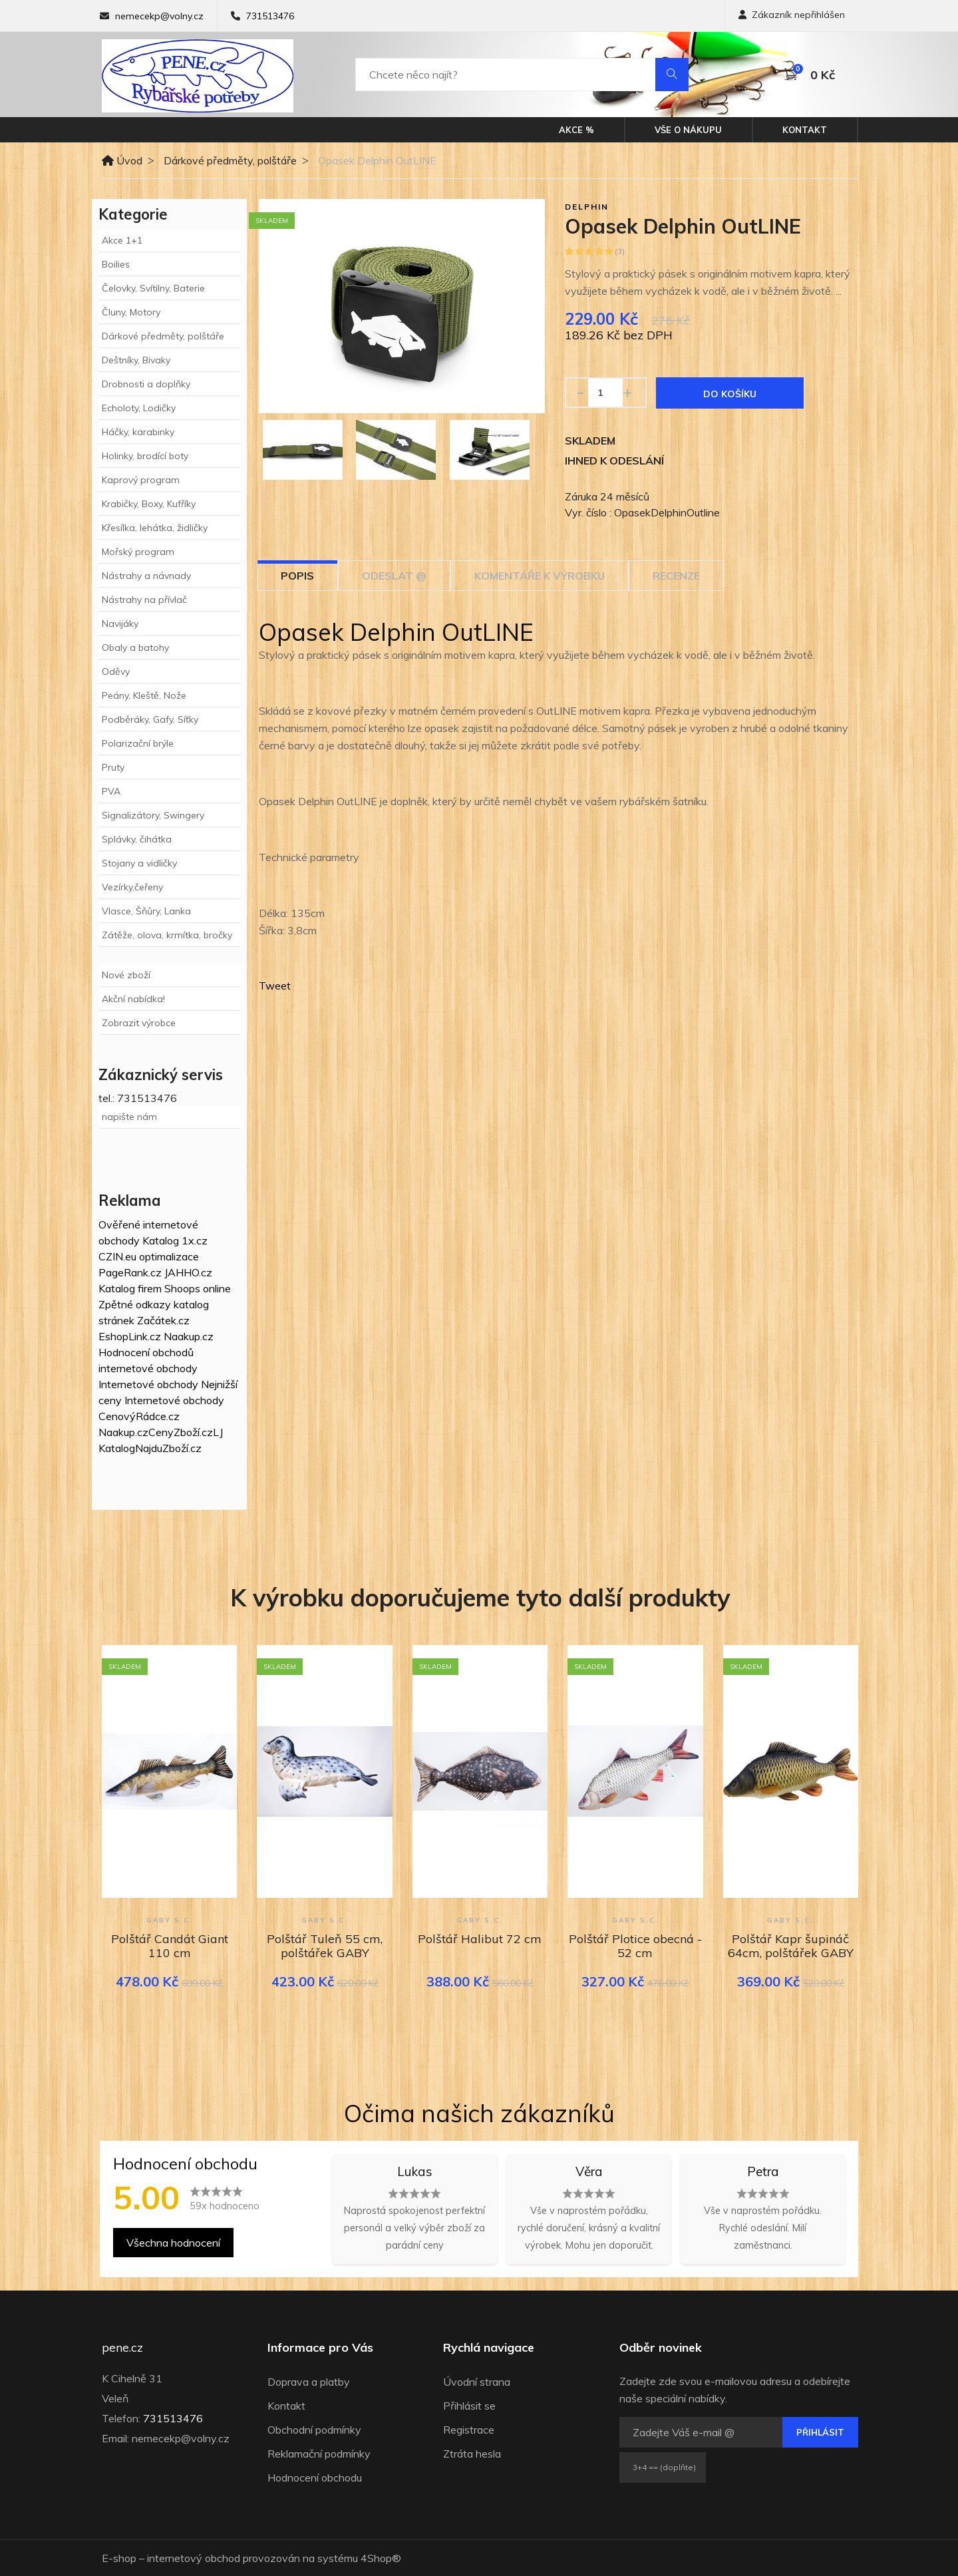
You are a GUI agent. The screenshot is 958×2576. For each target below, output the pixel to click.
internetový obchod (193, 2558)
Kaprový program (141, 480)
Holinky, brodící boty (145, 456)
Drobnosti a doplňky (146, 384)
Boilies (116, 264)
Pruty (113, 767)
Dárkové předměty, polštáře (230, 160)
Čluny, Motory (131, 312)
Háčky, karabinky (138, 432)
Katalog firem (130, 1288)
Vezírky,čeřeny (132, 887)
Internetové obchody (148, 1384)
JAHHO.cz (188, 1272)
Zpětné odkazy (134, 1304)
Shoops (182, 1288)
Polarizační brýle (138, 743)
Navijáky (120, 624)
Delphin (587, 207)
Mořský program (138, 552)
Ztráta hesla (472, 2453)
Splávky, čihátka (137, 839)
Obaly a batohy (135, 647)
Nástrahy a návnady (146, 576)
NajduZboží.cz (168, 1448)
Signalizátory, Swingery (153, 815)
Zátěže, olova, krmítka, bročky (167, 935)
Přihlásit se (469, 2405)
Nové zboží (126, 975)
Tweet (275, 985)
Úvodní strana (476, 2381)
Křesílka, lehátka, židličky (155, 528)
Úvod (122, 160)
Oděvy (116, 671)
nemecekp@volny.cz (159, 16)
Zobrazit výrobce (139, 1023)
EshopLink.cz (129, 1336)
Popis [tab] (297, 575)
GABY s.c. (169, 1920)
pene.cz (122, 2347)
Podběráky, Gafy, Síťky (150, 719)
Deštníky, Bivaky (136, 360)
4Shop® (381, 2558)
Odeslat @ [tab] (394, 575)
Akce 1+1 (122, 240)
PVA (111, 791)
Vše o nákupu (688, 129)
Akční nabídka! (133, 999)
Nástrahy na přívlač (144, 600)
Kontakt (804, 129)
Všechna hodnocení (173, 2242)
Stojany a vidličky (139, 863)
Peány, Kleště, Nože (144, 695)
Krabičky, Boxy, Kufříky (149, 504)
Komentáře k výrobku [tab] (539, 575)
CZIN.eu (117, 1256)
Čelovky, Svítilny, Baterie (153, 288)
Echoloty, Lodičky (139, 408)
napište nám (129, 1117)
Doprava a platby (308, 2381)
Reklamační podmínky (319, 2453)
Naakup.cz (189, 1336)
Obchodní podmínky (314, 2429)
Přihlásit (820, 2432)
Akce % (576, 129)
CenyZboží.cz (180, 1432)
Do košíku (729, 394)
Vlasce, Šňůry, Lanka (146, 911)
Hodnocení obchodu (314, 2477)
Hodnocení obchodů (146, 1352)
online (217, 1288)
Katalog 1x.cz (175, 1240)
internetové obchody (148, 1368)
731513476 (270, 16)
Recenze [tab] (676, 575)
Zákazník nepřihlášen (791, 15)
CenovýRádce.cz (139, 1416)
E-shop (119, 2558)
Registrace (468, 2429)
